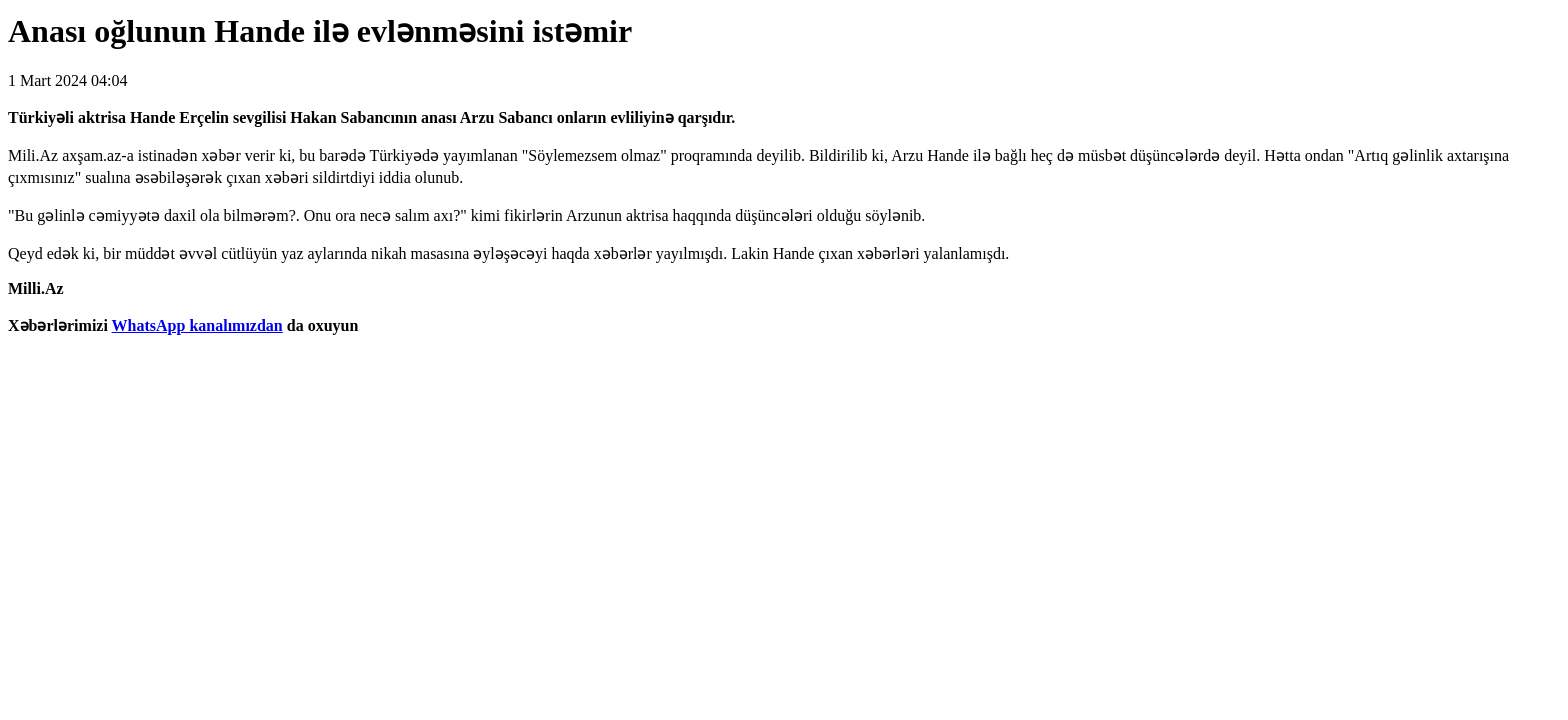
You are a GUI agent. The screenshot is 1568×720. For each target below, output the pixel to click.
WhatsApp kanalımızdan (197, 325)
